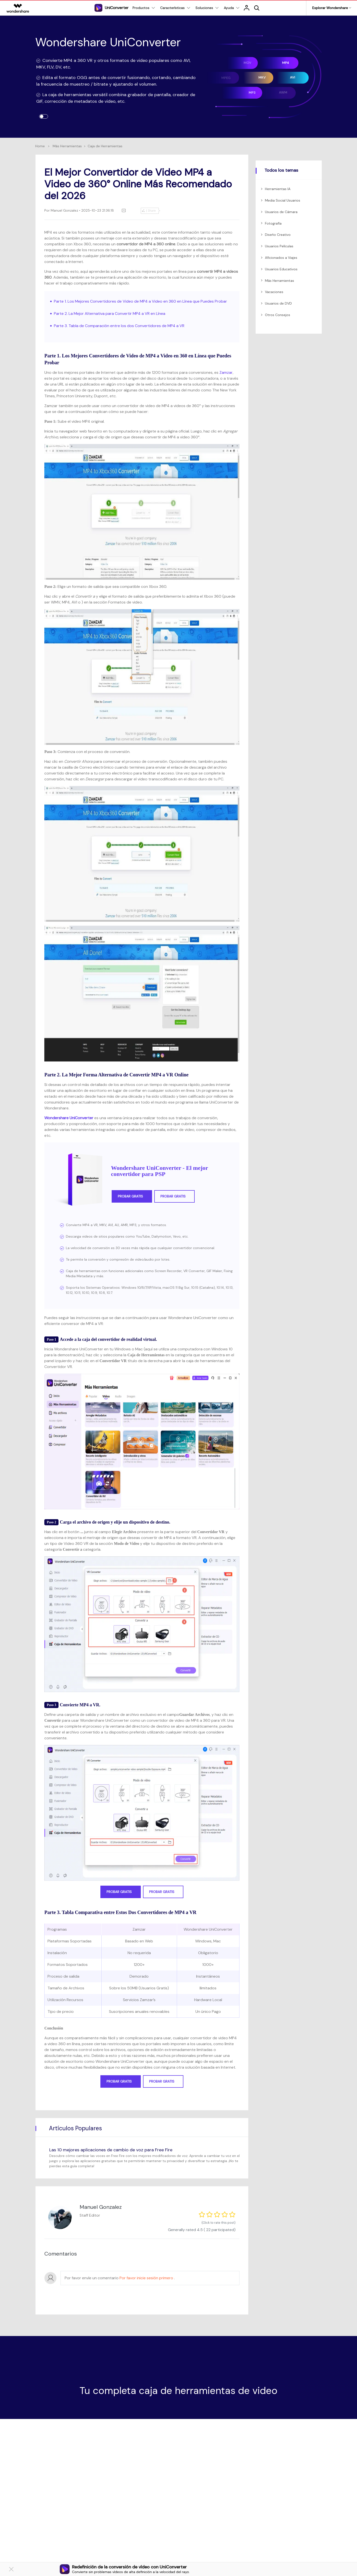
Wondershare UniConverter (68, 1117)
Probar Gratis (132, 1196)
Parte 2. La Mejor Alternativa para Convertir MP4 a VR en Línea (109, 313)
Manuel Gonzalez (64, 210)
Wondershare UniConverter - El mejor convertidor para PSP (159, 1171)
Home (40, 146)
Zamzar (226, 372)
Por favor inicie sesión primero (146, 2277)
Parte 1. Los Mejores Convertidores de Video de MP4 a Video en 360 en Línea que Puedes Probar (140, 301)
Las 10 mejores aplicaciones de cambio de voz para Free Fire (110, 2150)
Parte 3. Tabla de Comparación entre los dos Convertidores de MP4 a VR (119, 325)
